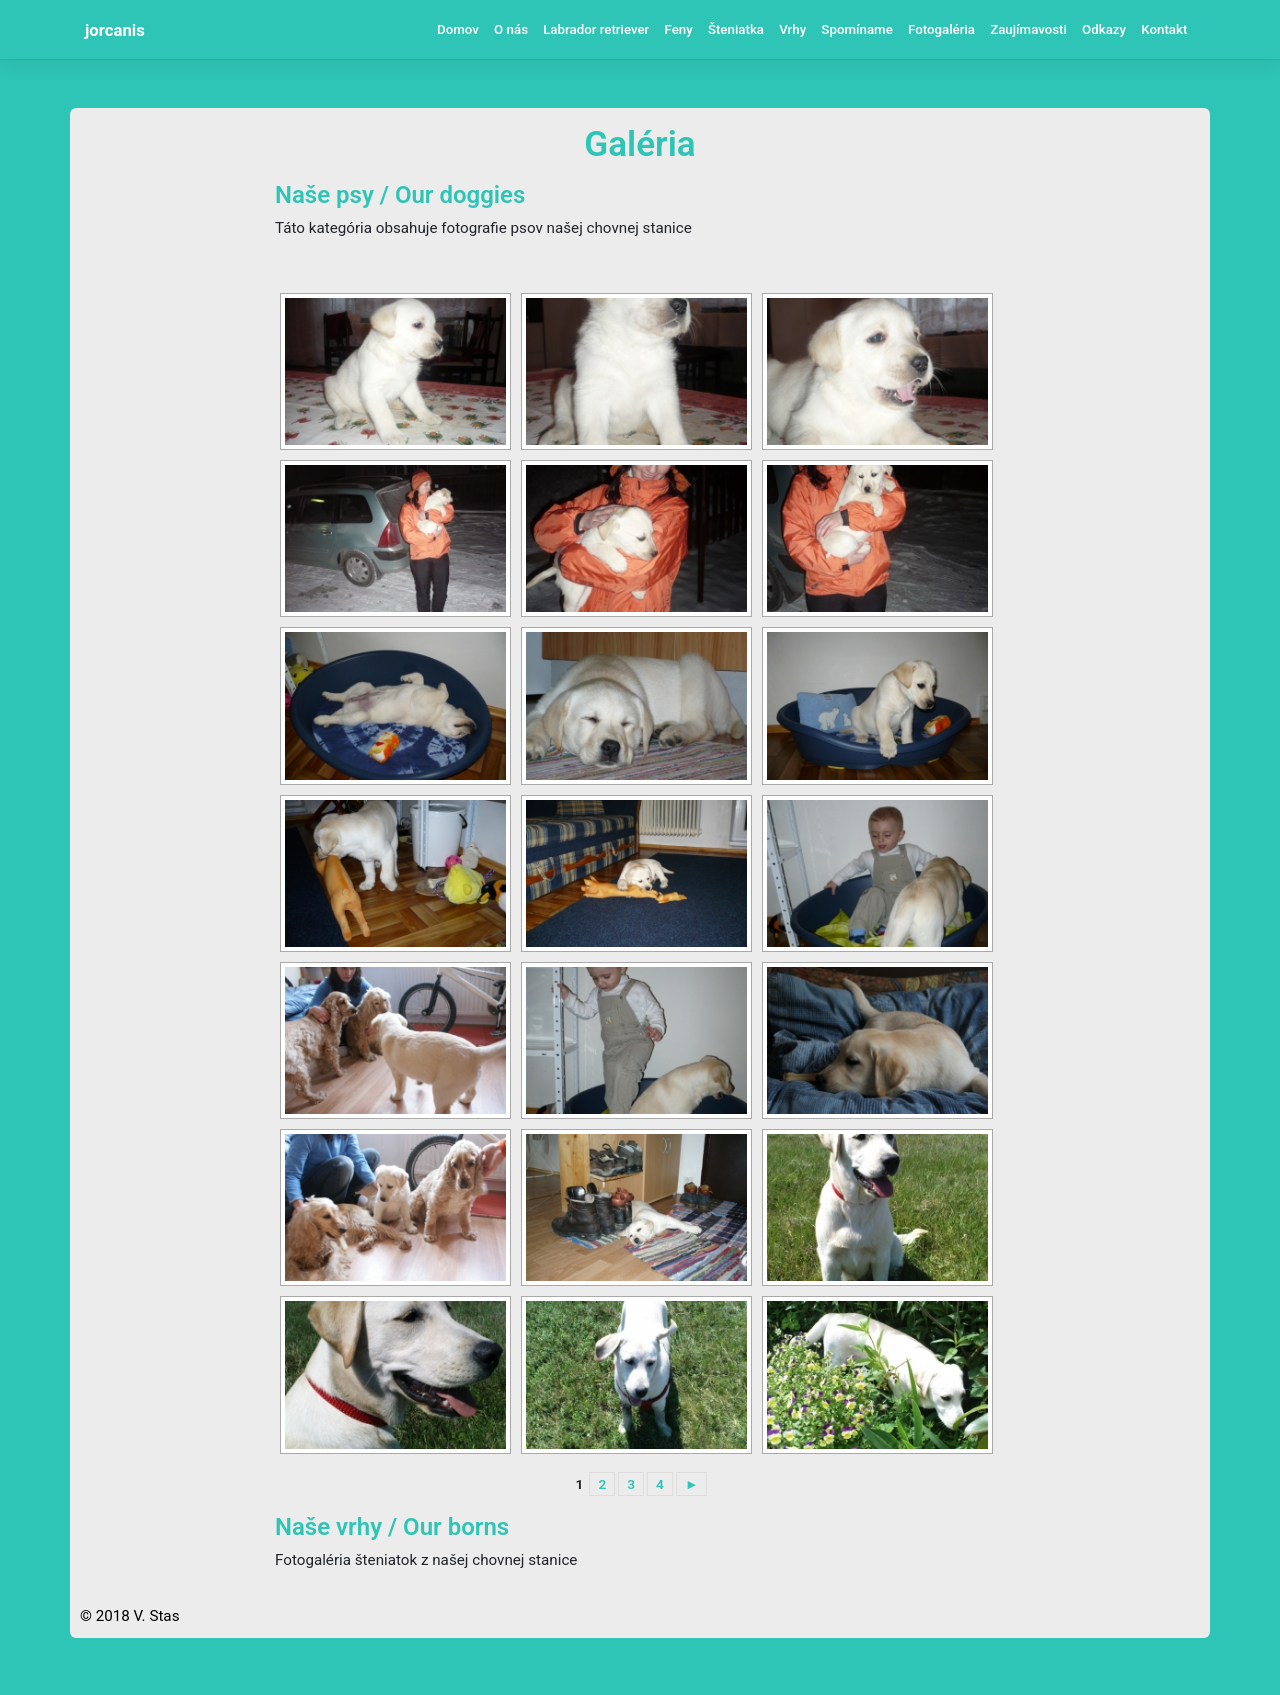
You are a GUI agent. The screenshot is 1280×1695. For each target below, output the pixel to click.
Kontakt (1164, 29)
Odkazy (1104, 29)
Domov (458, 29)
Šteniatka (736, 29)
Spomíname (856, 29)
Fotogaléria (941, 29)
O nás (511, 29)
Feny (678, 29)
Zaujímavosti (1028, 29)
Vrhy (792, 29)
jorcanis (115, 30)
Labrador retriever (596, 29)
